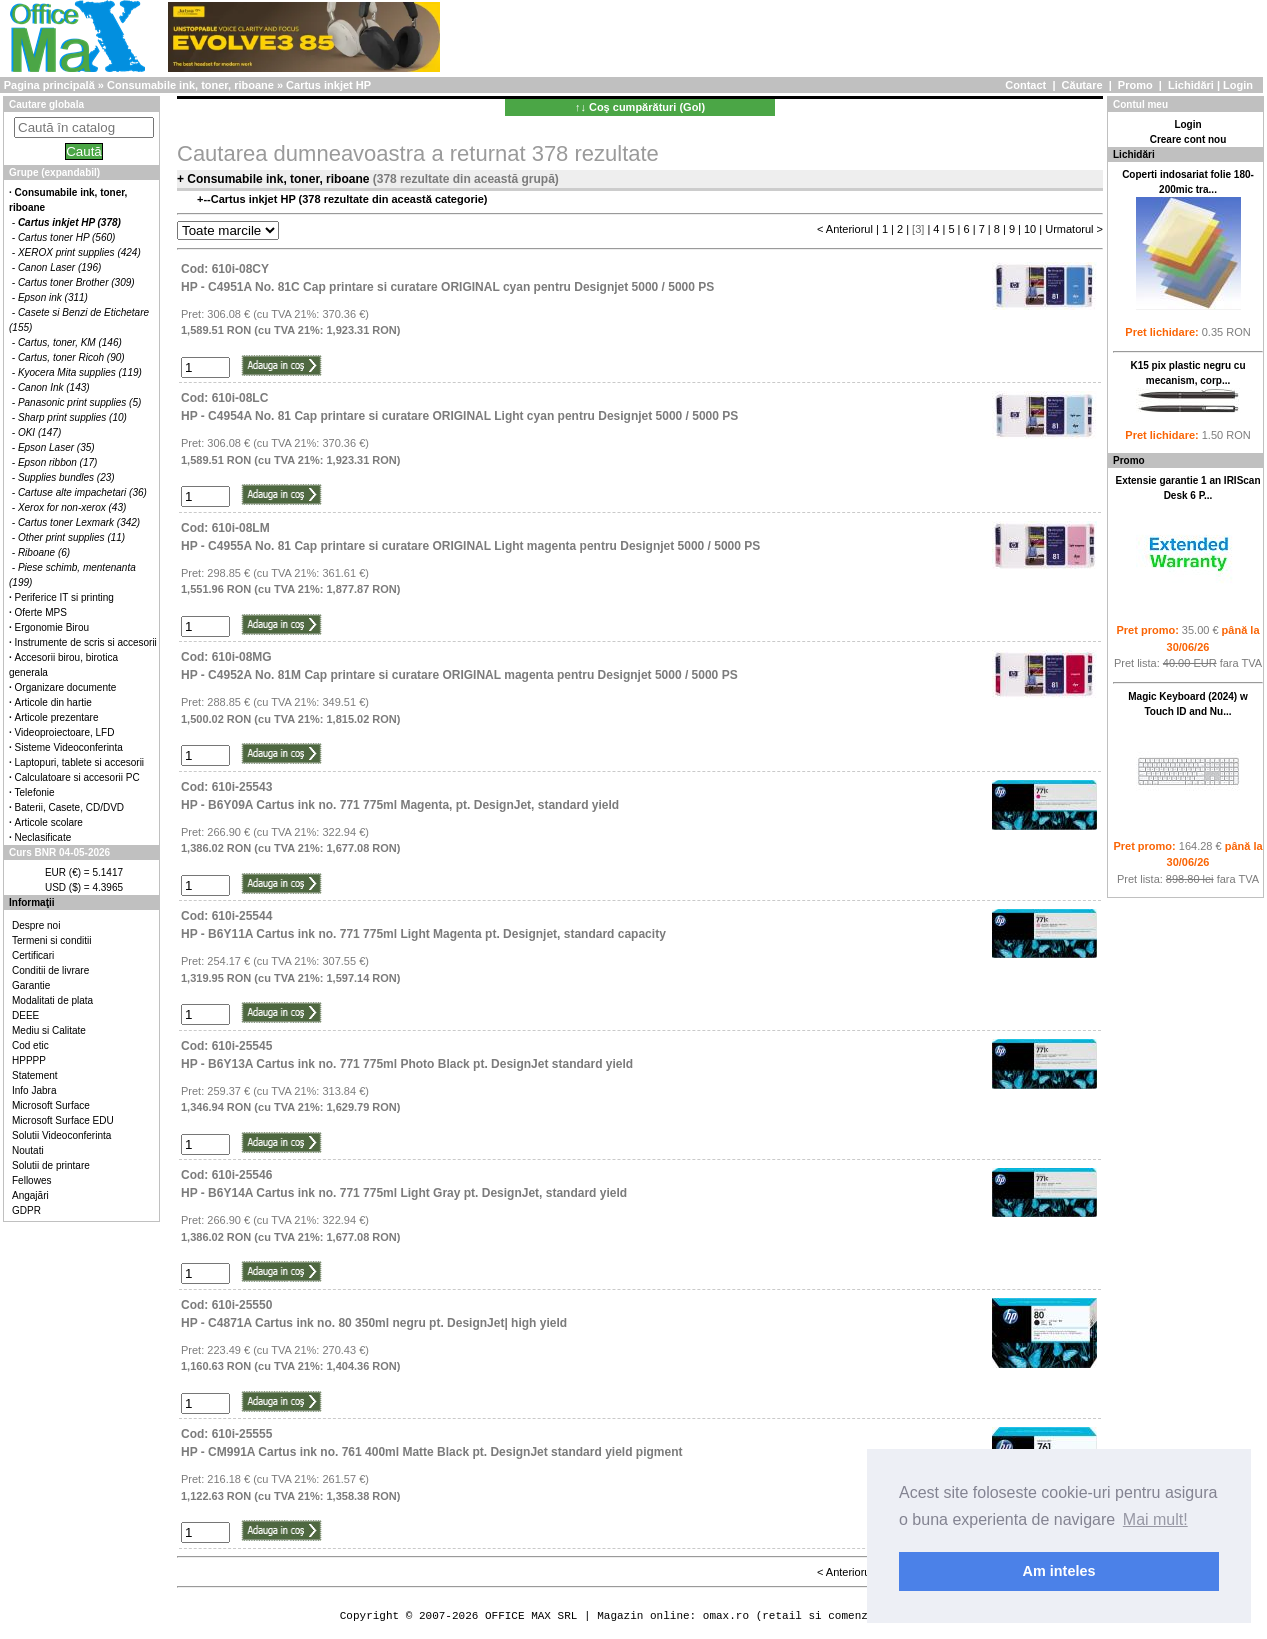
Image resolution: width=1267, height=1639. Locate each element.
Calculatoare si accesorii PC (77, 777)
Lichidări (1191, 85)
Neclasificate (43, 837)
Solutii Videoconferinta (61, 1135)
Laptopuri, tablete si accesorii (80, 762)
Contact (1025, 85)
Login (1238, 85)
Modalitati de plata (52, 1000)
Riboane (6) (44, 552)
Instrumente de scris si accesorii (86, 642)
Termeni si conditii (51, 940)
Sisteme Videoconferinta (69, 747)
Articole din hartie (53, 702)
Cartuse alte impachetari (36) (82, 492)
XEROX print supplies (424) (79, 252)
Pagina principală (49, 85)
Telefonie (35, 792)
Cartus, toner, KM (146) (70, 342)
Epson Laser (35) (56, 447)
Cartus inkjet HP (328, 85)
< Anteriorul (845, 229)
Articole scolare (49, 822)
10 (1030, 229)
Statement (35, 1075)
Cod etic (30, 1045)
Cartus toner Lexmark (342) (79, 522)
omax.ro (726, 1615)
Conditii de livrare (50, 970)
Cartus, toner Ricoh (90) (71, 357)
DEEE (25, 1015)
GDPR (26, 1210)
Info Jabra (34, 1090)
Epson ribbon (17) (58, 462)
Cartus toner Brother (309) (76, 282)
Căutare (1082, 85)
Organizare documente (66, 687)
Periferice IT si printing (64, 597)
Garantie (31, 985)
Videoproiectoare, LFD (65, 732)
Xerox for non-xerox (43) (72, 507)
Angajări (30, 1195)
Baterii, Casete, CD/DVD (69, 807)
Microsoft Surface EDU (63, 1120)
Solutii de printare (51, 1165)
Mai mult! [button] (1155, 1519)
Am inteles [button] (1059, 1571)
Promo (1135, 85)
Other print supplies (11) (71, 537)
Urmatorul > (1074, 229)
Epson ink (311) (53, 297)
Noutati (28, 1150)
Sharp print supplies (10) (72, 417)
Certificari (33, 955)
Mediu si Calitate (49, 1030)
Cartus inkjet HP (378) (69, 222)
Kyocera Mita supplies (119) (80, 372)
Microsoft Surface (51, 1105)
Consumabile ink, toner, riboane (190, 85)
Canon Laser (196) (59, 267)
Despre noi (36, 925)
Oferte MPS (41, 612)
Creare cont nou (1188, 139)
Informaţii (32, 902)
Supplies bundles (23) (66, 477)
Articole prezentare (57, 717)
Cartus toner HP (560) (66, 237)
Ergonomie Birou (52, 627)
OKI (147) (39, 432)
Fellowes (31, 1180)
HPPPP (29, 1060)
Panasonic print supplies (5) (79, 402)
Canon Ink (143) (54, 387)
